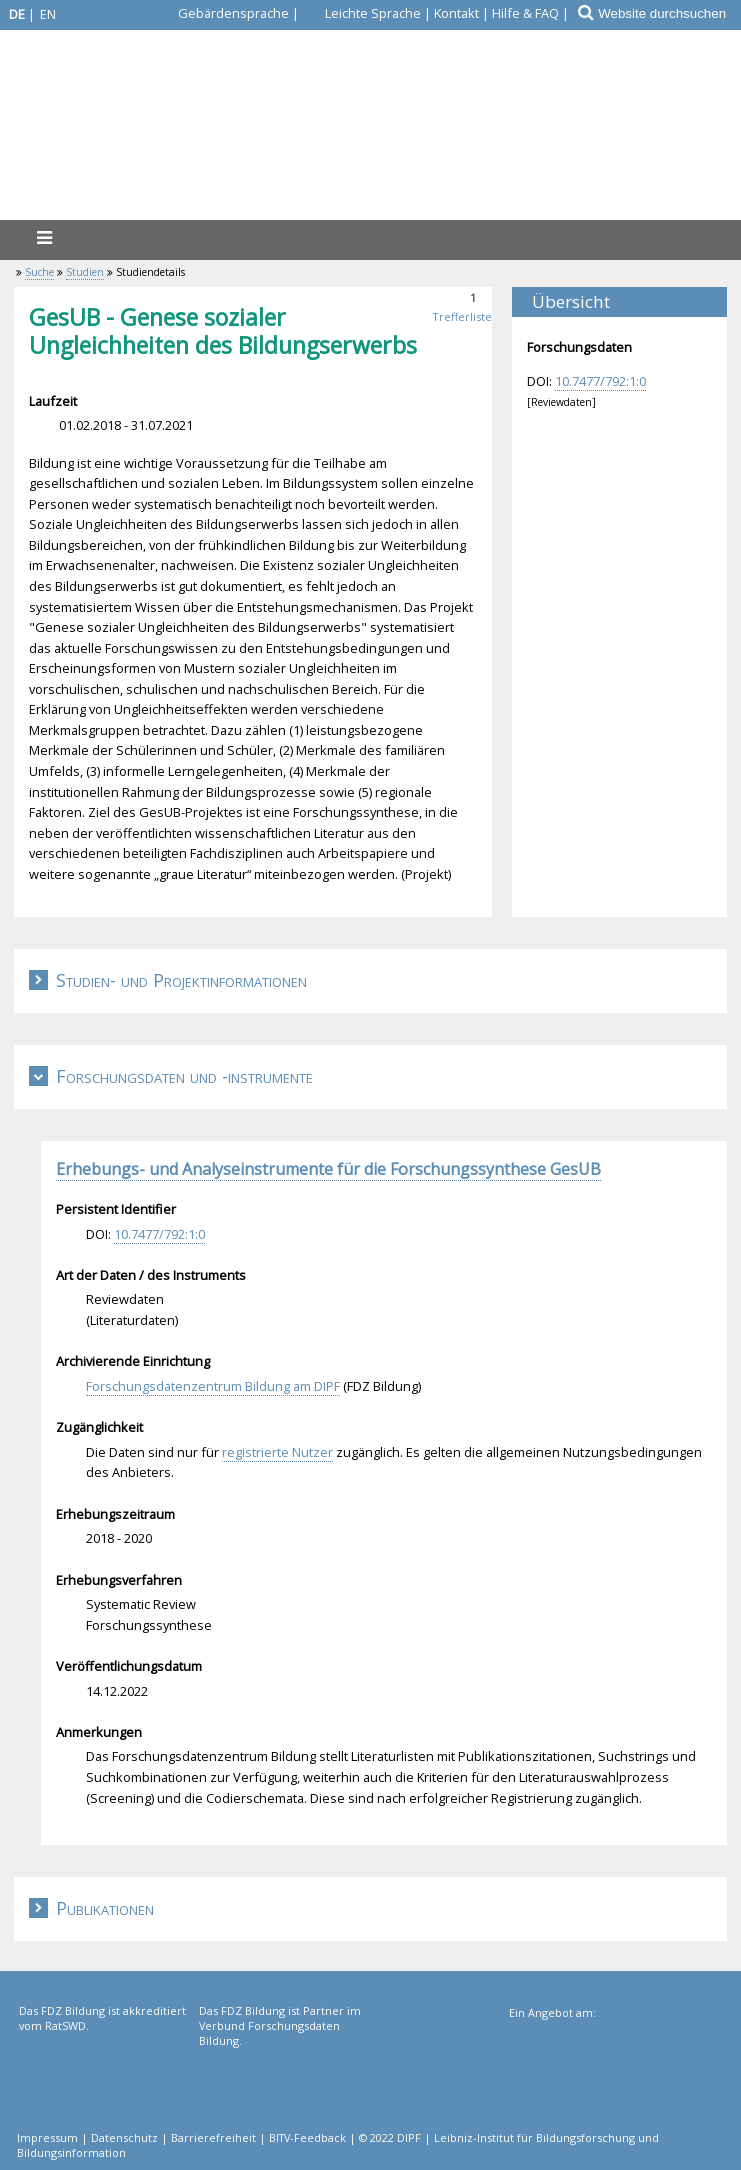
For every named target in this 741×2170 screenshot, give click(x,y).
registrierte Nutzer (277, 1452)
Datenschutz (124, 2137)
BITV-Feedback (307, 2137)
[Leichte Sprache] (361, 13)
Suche (39, 272)
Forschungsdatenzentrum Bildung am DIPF (213, 1386)
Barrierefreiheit (213, 2137)
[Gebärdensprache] (222, 13)
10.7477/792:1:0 (600, 381)
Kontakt (456, 13)
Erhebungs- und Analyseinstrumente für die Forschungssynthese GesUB (328, 1169)
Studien (85, 272)
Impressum (47, 2137)
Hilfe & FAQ (525, 13)
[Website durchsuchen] (668, 13)
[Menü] (44, 237)
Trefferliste (462, 316)
